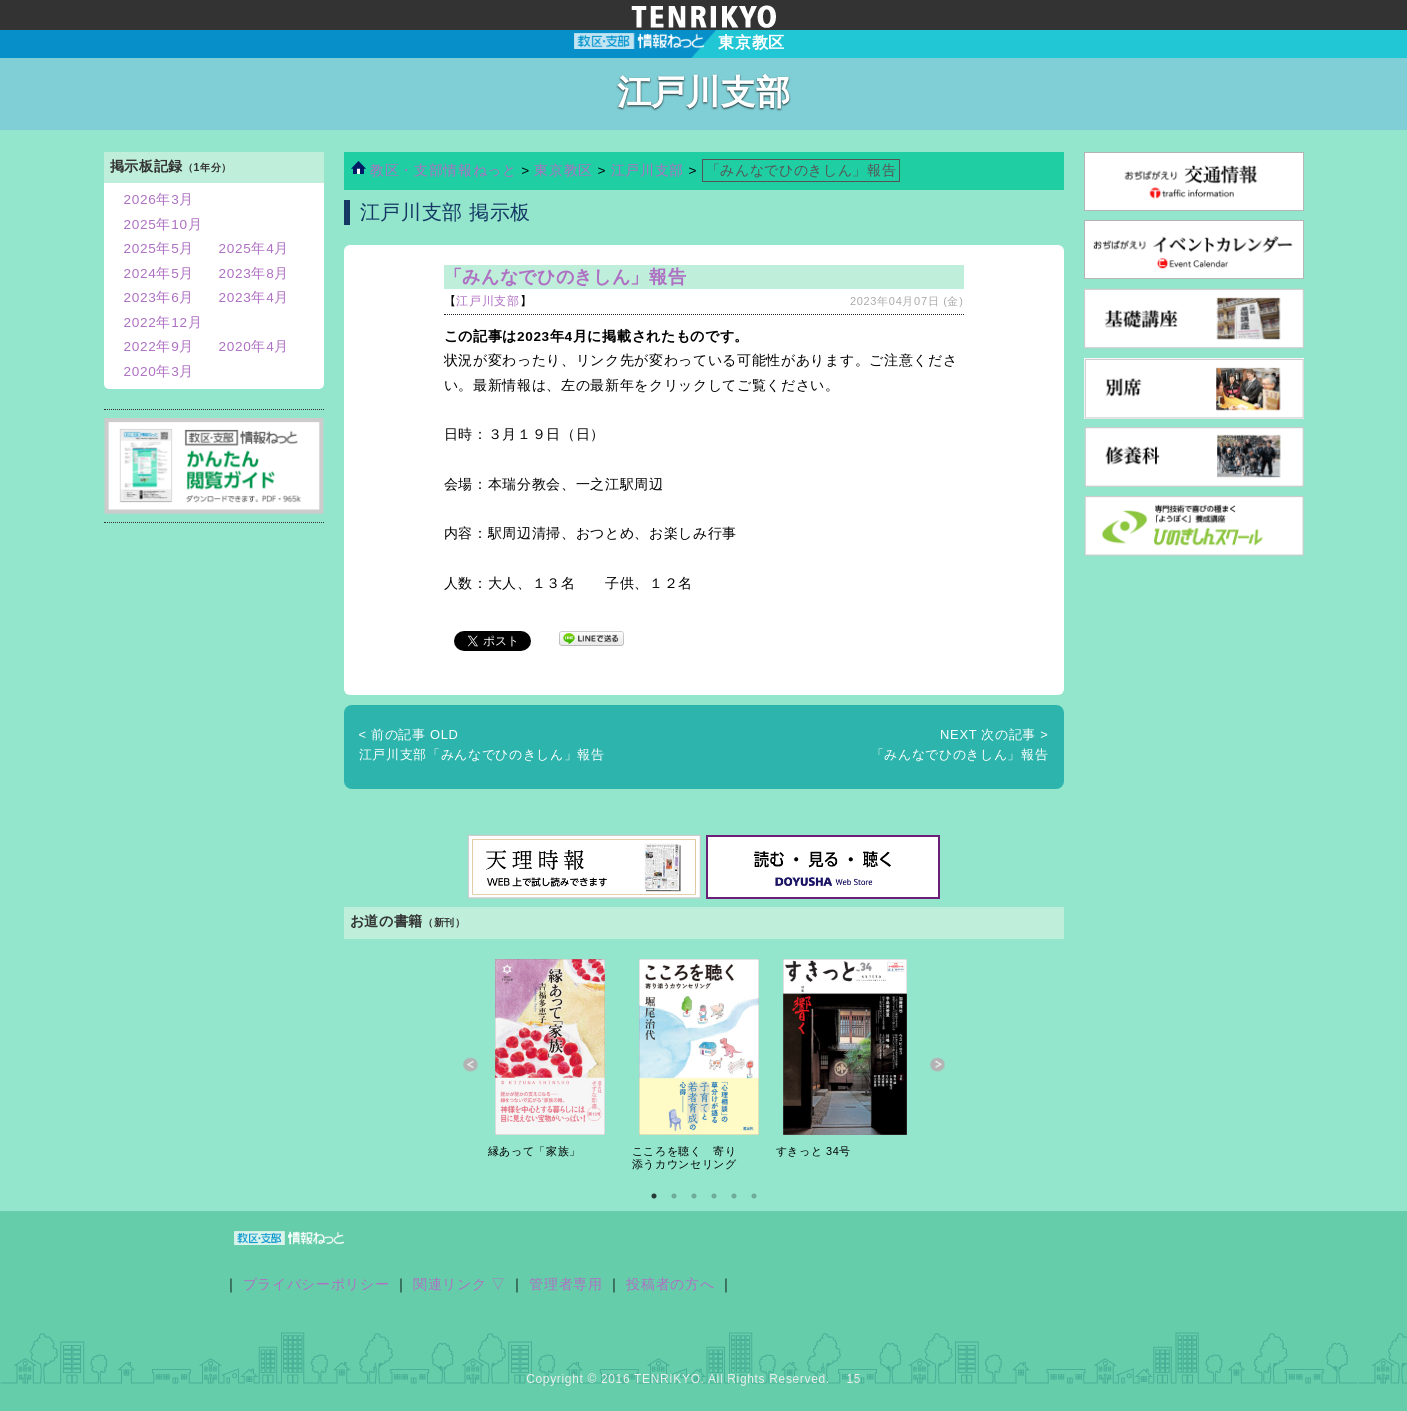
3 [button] (694, 1196)
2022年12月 (163, 322)
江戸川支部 (647, 170)
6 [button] (754, 1196)
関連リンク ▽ (459, 1284)
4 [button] (714, 1196)
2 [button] (674, 1196)
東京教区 (565, 170)
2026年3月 (159, 199)
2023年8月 (254, 273)
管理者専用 (565, 1284)
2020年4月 (254, 346)
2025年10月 (163, 224)
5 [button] (734, 1196)
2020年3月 (159, 371)
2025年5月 (159, 248)
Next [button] (937, 1064)
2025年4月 (254, 248)
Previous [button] (470, 1064)
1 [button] (654, 1196)
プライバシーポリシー (316, 1284)
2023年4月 (254, 297)
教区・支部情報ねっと (434, 170)
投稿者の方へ (670, 1284)
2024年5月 (159, 273)
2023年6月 (159, 297)
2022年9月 (159, 346)
